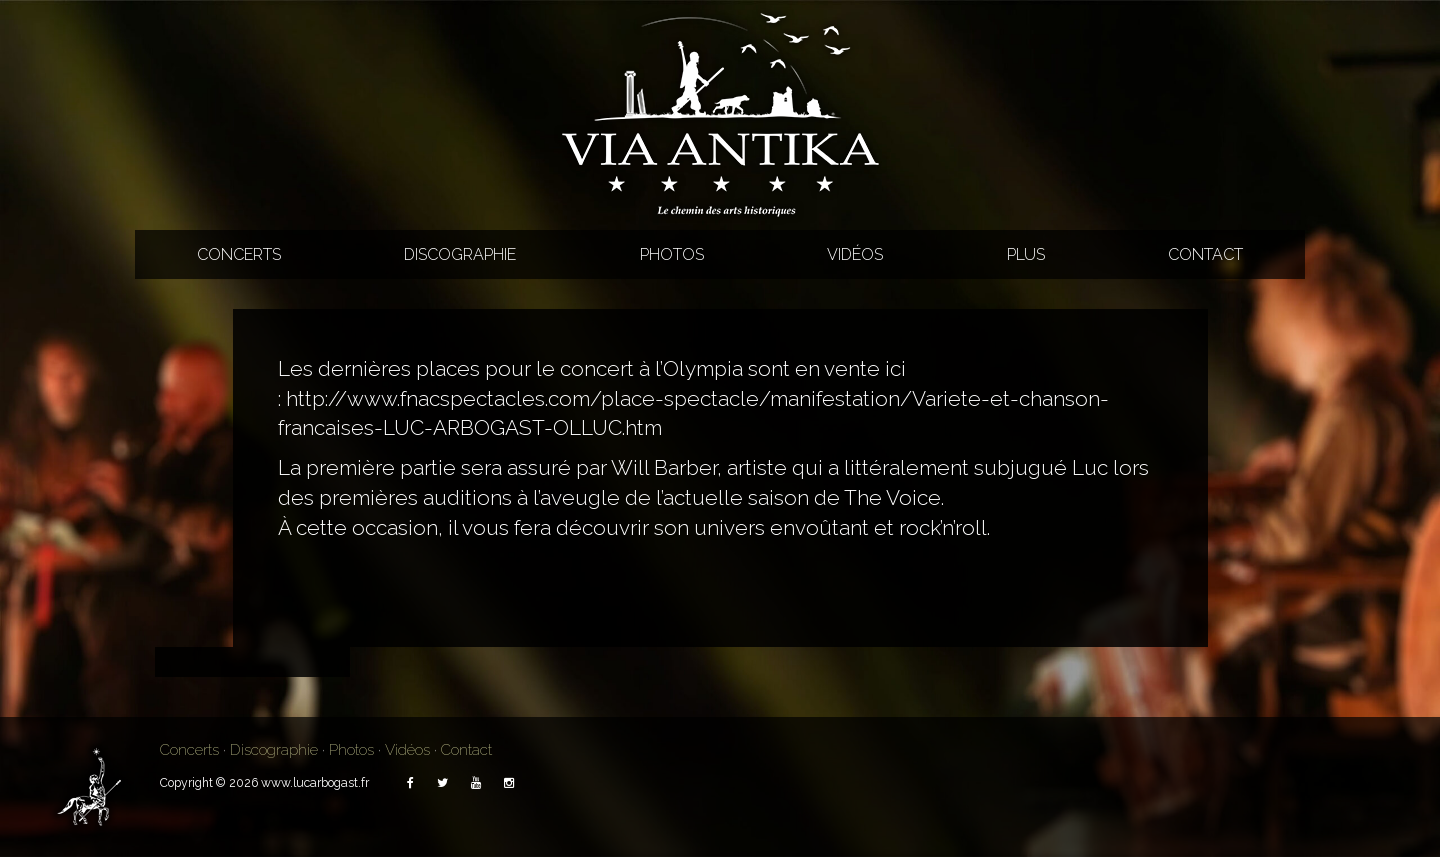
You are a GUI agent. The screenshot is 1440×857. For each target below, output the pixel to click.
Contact (1205, 254)
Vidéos (855, 254)
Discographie (460, 254)
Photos (672, 254)
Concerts (239, 254)
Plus (1026, 254)
